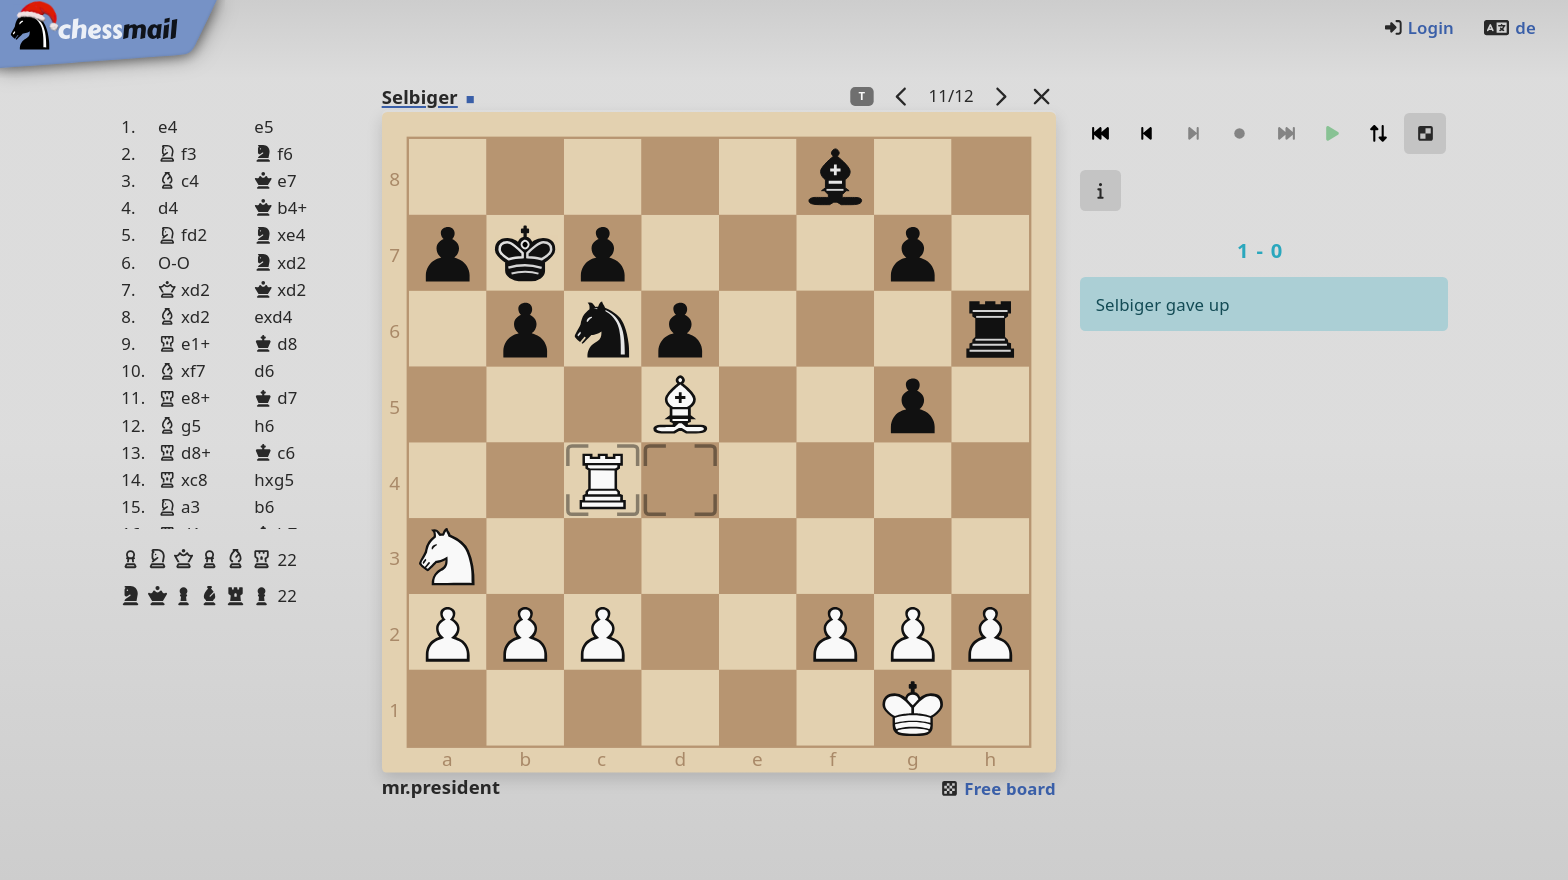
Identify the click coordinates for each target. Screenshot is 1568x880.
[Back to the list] (1041, 95)
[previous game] (901, 95)
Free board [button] (997, 788)
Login (1418, 27)
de (1509, 27)
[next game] (1000, 95)
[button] (133, 559)
